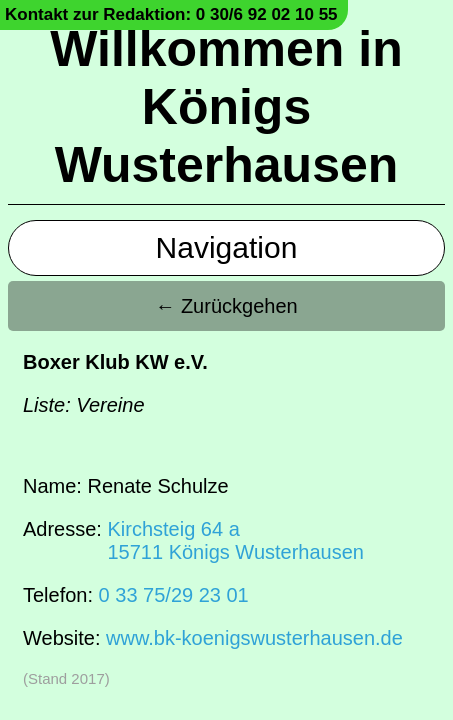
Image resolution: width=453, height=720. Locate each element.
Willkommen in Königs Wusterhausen (226, 107)
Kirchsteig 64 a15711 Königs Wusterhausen (235, 540)
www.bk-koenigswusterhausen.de (254, 638)
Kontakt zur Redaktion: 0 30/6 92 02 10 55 (171, 14)
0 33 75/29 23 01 (174, 595)
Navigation (227, 247)
